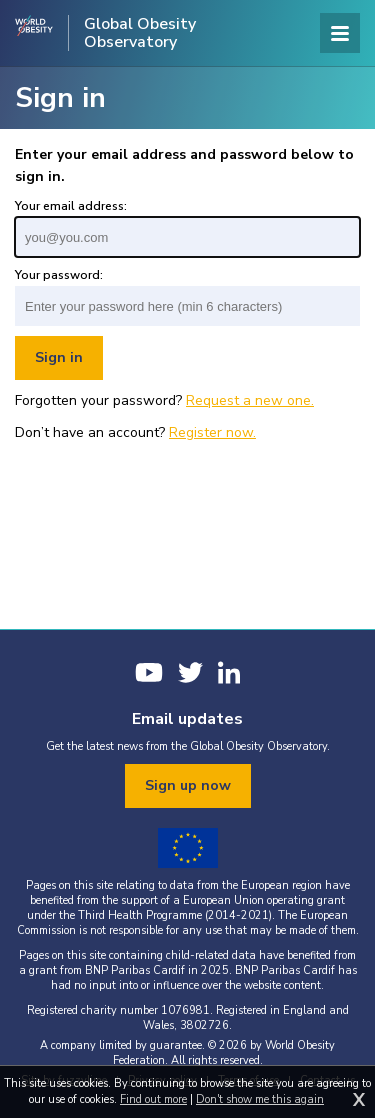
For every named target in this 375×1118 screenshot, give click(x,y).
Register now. (212, 432)
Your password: (59, 275)
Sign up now (188, 785)
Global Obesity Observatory (140, 33)
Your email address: (71, 206)
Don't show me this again (260, 1099)
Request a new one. (250, 400)
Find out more (153, 1099)
